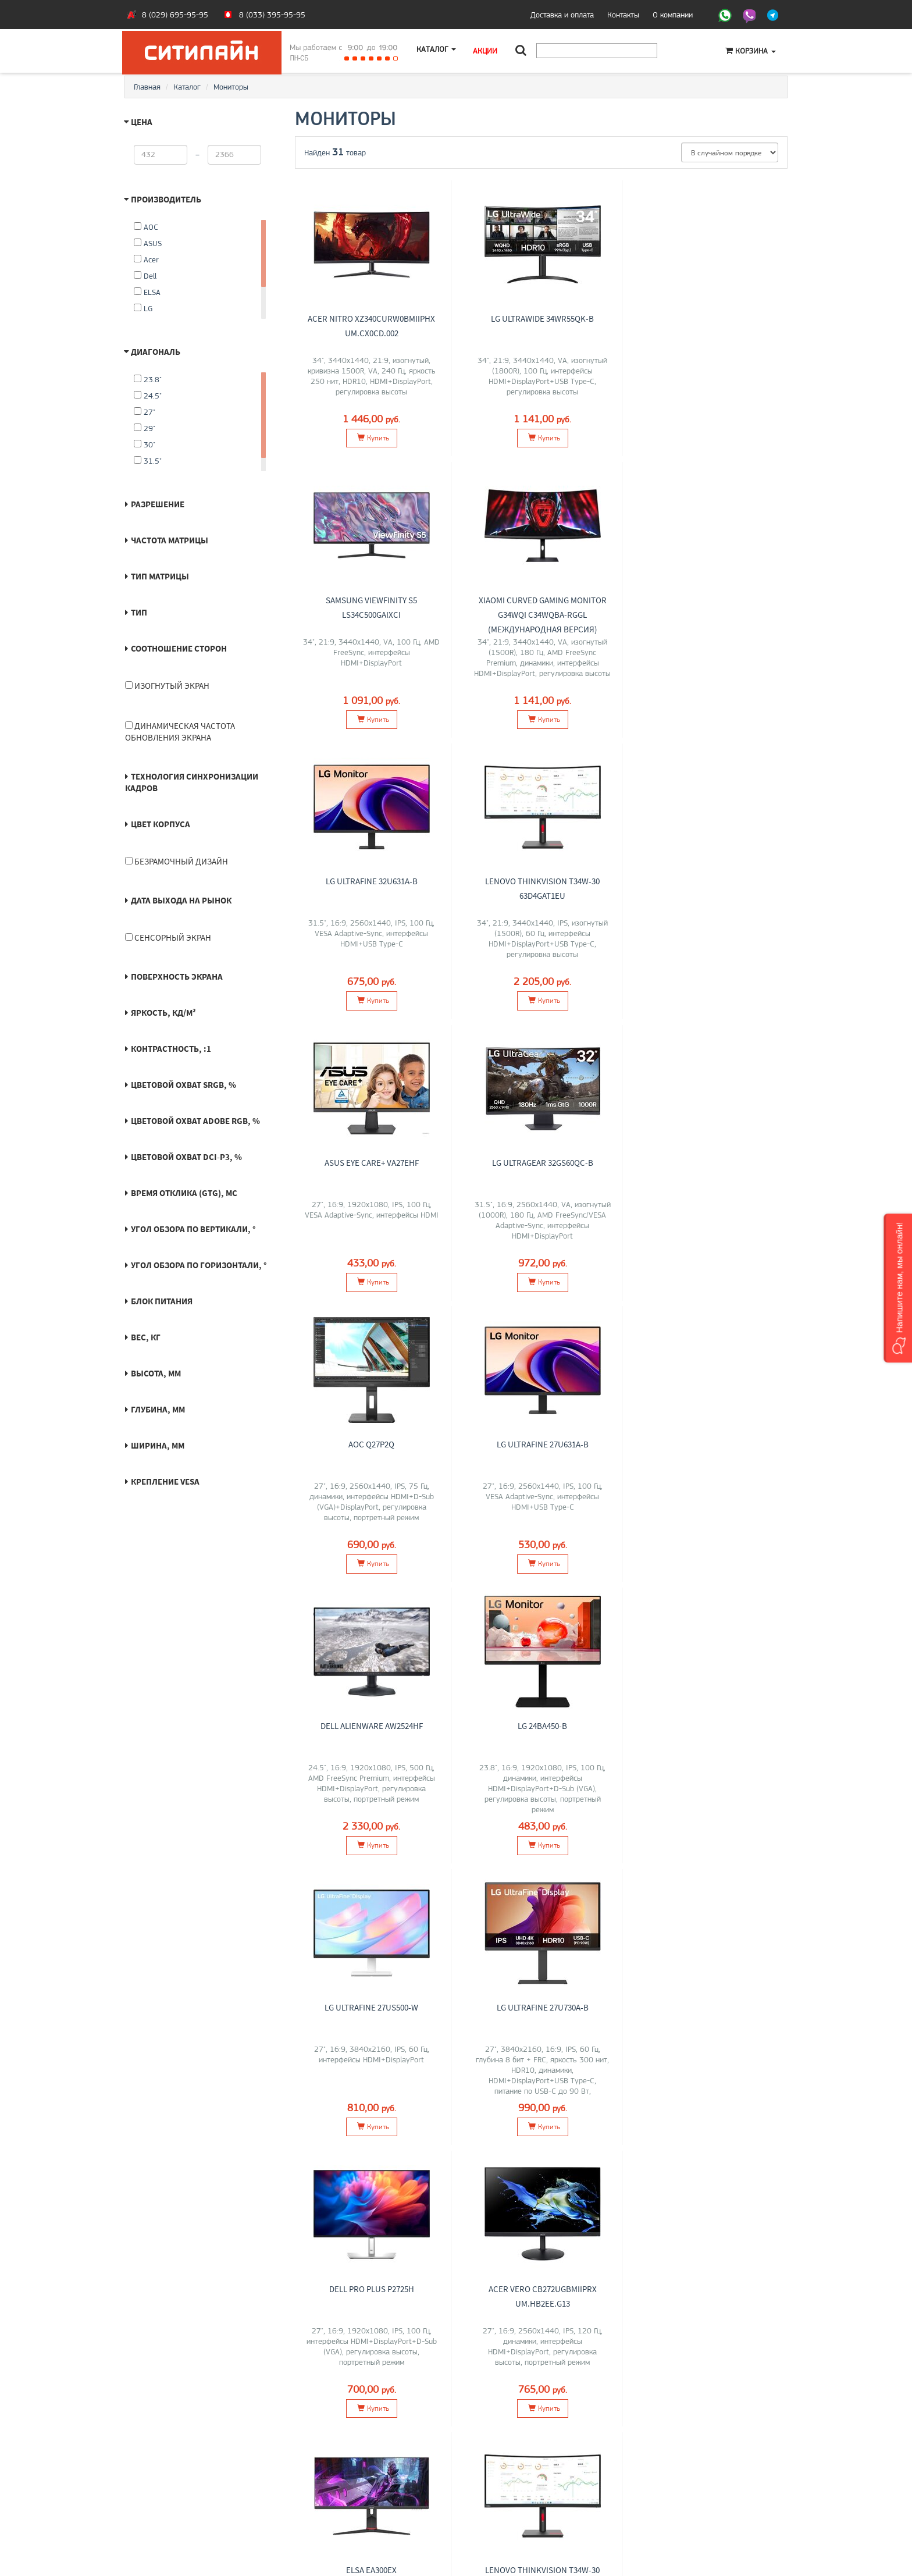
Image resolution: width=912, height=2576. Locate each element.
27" (144, 412)
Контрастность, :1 (171, 1048)
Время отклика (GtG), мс (184, 1192)
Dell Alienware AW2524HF (541, 1161)
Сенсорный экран (168, 937)
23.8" (148, 379)
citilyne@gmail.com (497, 2501)
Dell (145, 275)
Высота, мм (156, 1373)
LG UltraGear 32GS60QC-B (540, 880)
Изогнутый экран (167, 685)
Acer (146, 259)
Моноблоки (318, 2489)
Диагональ (155, 351)
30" (144, 444)
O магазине (152, 2501)
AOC (146, 227)
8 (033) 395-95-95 (272, 14)
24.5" (148, 395)
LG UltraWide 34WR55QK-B (541, 315)
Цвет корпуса (160, 824)
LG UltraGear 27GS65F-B (711, 2004)
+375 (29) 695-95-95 (502, 2489)
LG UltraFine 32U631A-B (541, 596)
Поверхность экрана (177, 976)
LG (143, 308)
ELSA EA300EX (540, 1723)
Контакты (623, 14)
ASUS (148, 243)
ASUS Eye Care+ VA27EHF (370, 880)
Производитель (166, 199)
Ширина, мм (157, 1445)
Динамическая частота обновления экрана (180, 731)
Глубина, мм (158, 1409)
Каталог (437, 50)
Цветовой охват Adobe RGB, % (195, 1120)
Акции (487, 50)
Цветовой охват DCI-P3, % (186, 1156)
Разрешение (157, 504)
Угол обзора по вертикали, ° (193, 1228)
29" (144, 428)
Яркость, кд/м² (163, 1012)
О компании (673, 14)
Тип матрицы (160, 576)
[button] (898, 1288)
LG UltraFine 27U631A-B (371, 1161)
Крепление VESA (165, 1481)
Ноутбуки (315, 2477)
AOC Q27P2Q (711, 880)
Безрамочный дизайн (176, 861)
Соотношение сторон (179, 648)
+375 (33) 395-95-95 (502, 2477)
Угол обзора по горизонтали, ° (198, 1265)
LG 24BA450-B (711, 1161)
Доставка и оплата (562, 14)
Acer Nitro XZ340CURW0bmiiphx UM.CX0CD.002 (371, 329)
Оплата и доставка (165, 2477)
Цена (141, 121)
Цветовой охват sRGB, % (183, 1084)
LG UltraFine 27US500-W (371, 1442)
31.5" (148, 460)
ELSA (147, 292)
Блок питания (162, 1301)
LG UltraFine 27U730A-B (541, 1442)
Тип (139, 612)
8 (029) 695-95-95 (175, 14)
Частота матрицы (169, 540)
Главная (147, 86)
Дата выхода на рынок (181, 900)
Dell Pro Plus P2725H (711, 1442)
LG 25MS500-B (541, 2004)
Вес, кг (146, 1337)
